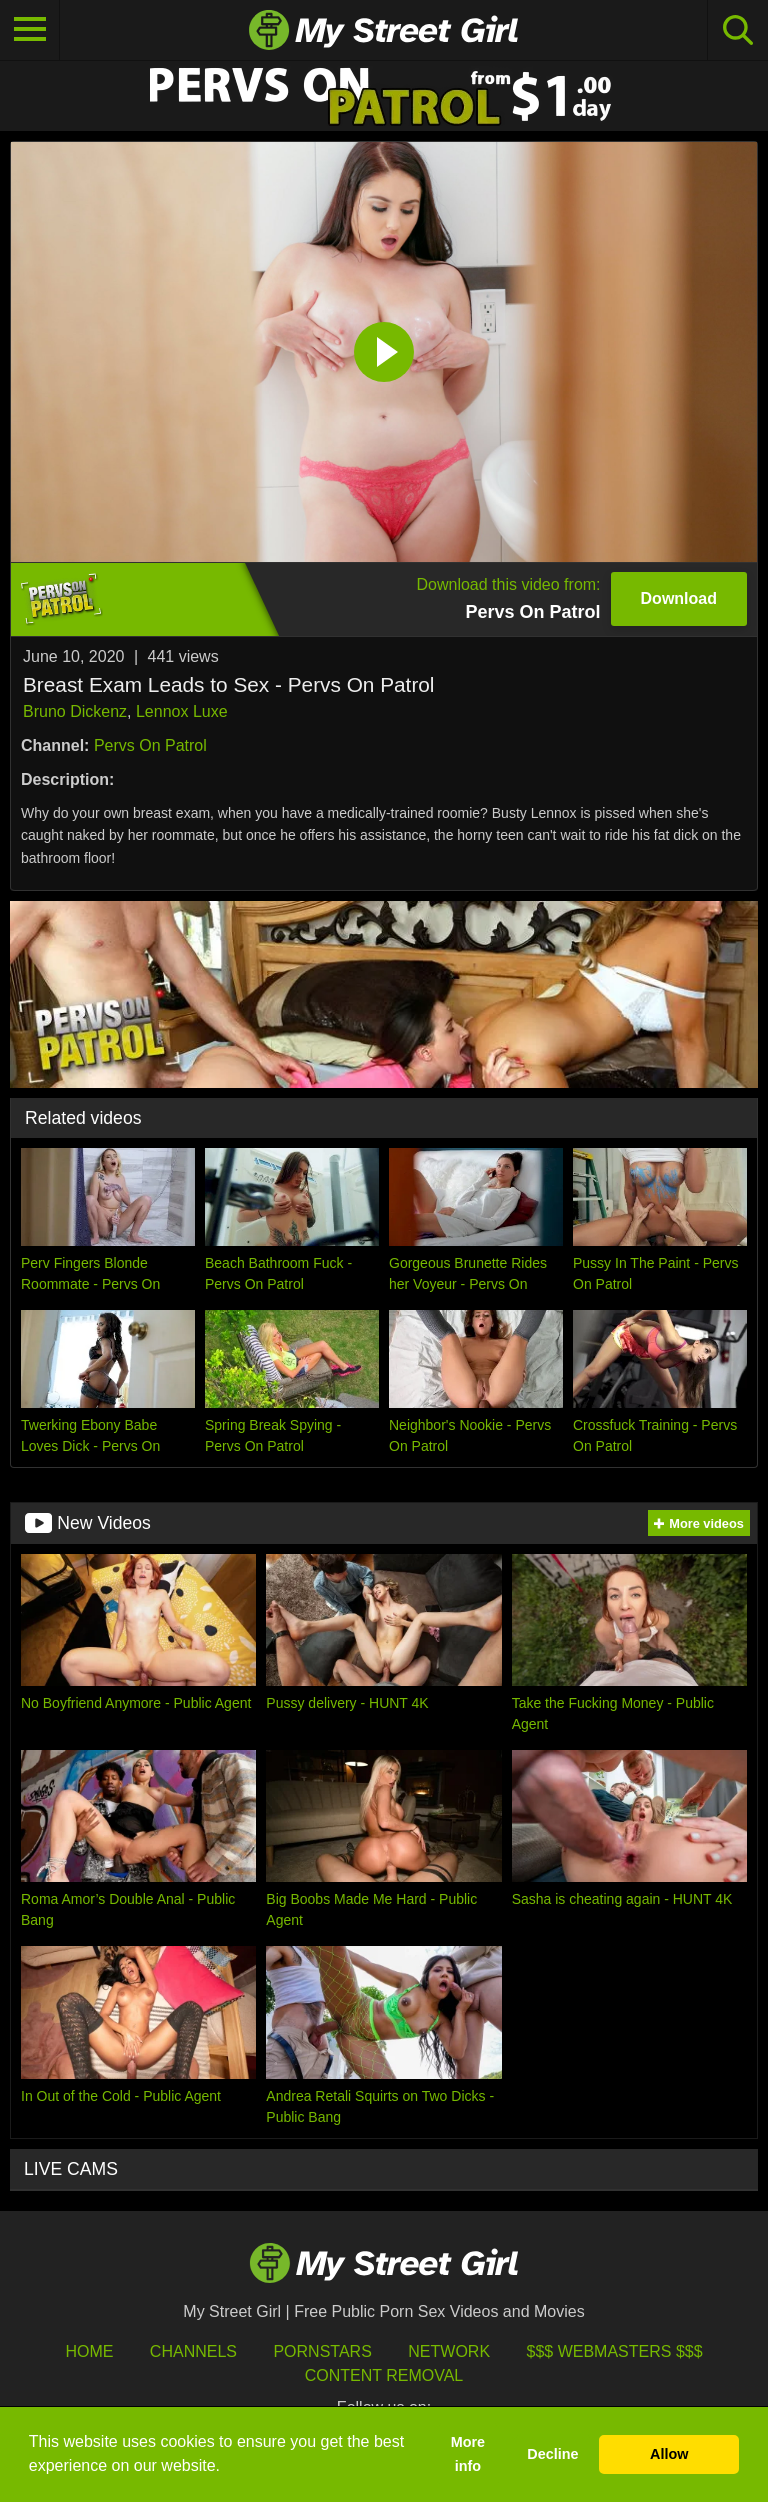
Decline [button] (552, 2454)
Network (449, 2351)
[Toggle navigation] (30, 30)
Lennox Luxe (182, 711)
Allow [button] (669, 2454)
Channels (193, 2351)
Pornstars (322, 2351)
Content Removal (384, 2375)
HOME (89, 2351)
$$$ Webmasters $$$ (615, 2351)
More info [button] (468, 2454)
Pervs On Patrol (150, 745)
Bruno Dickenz (75, 711)
